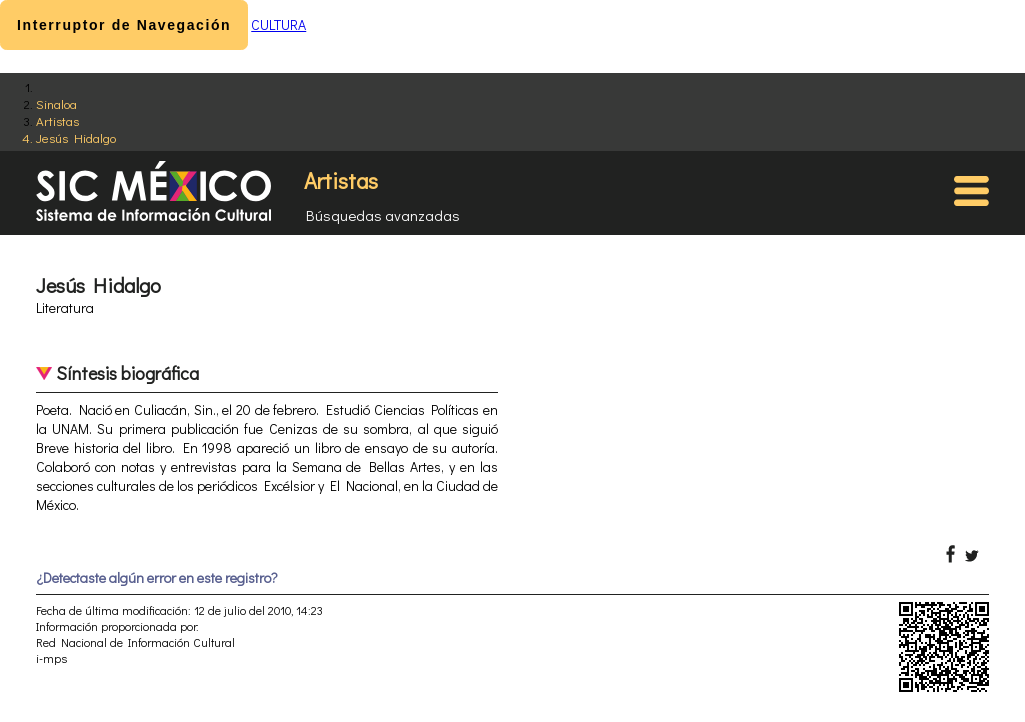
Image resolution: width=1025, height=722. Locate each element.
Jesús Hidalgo (76, 137)
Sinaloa (56, 103)
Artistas (57, 120)
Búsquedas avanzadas (383, 215)
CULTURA (278, 24)
